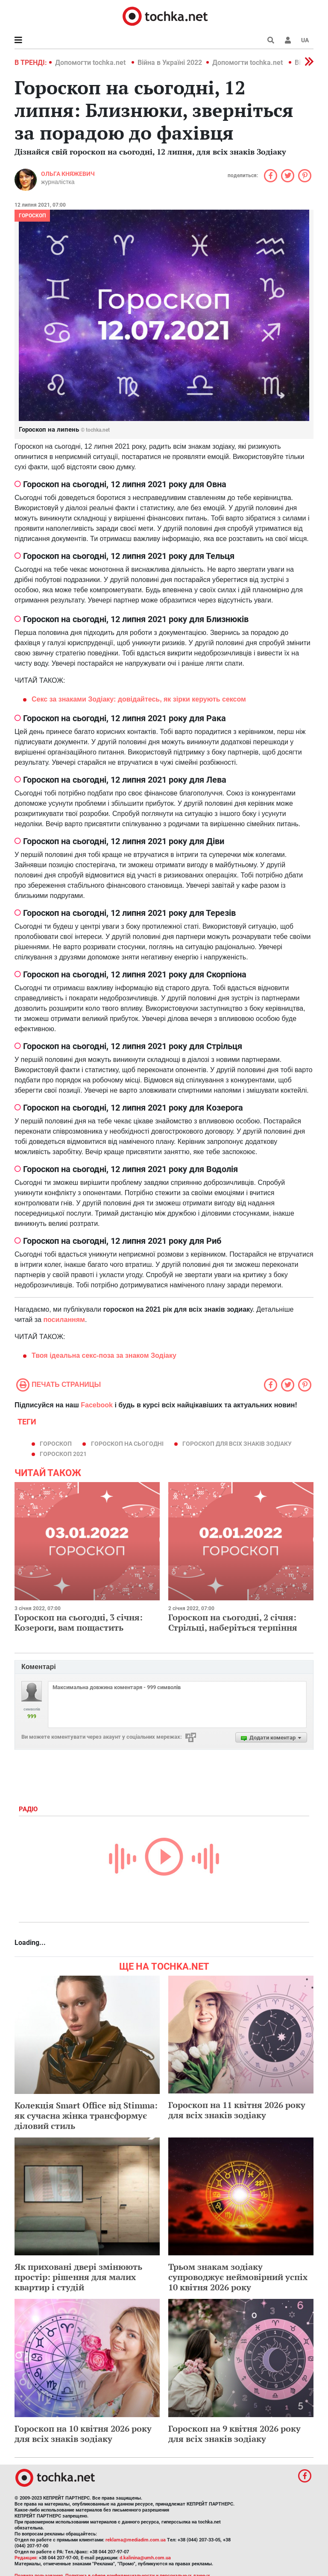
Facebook (97, 1405)
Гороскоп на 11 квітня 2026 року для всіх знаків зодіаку (236, 2110)
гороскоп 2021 (63, 1453)
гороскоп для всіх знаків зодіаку (237, 1443)
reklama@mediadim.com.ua (135, 2540)
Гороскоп (32, 216)
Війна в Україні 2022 (170, 62)
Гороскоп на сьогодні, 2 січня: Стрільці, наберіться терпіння (232, 1622)
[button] (287, 40)
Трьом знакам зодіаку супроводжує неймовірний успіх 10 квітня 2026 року (238, 2277)
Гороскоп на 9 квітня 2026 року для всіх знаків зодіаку (234, 2433)
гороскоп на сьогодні (127, 1443)
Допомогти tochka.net (91, 62)
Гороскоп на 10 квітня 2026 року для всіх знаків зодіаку (83, 2433)
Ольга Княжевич (68, 173)
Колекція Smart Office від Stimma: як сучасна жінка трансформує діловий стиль (86, 2115)
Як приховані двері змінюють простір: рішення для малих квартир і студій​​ (78, 2277)
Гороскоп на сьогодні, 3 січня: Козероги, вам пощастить (79, 1622)
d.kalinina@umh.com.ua (145, 2558)
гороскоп (56, 1443)
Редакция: (26, 2558)
